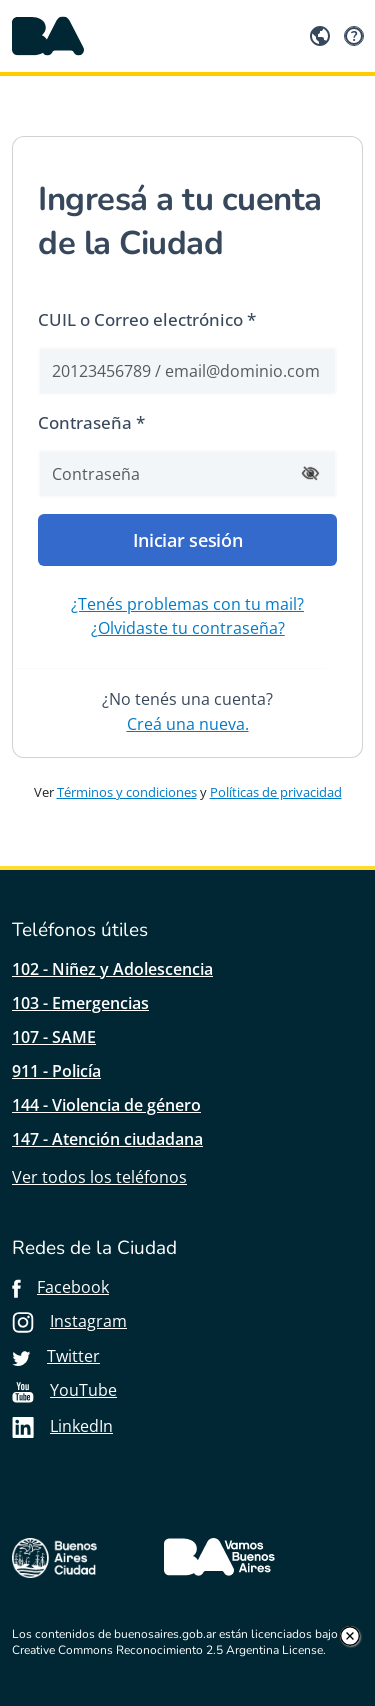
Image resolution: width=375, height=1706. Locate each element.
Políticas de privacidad (276, 792)
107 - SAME (54, 1037)
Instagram (69, 1321)
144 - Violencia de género (106, 1105)
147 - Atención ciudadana (107, 1139)
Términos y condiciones (127, 792)
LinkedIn (62, 1426)
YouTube (64, 1390)
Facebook (60, 1287)
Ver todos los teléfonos (99, 1177)
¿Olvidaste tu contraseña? (188, 628)
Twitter (56, 1356)
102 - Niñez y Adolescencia (112, 969)
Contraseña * (91, 422)
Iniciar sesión (188, 540)
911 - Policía (56, 1071)
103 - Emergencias (80, 1003)
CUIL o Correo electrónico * (147, 319)
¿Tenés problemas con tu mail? (187, 604)
